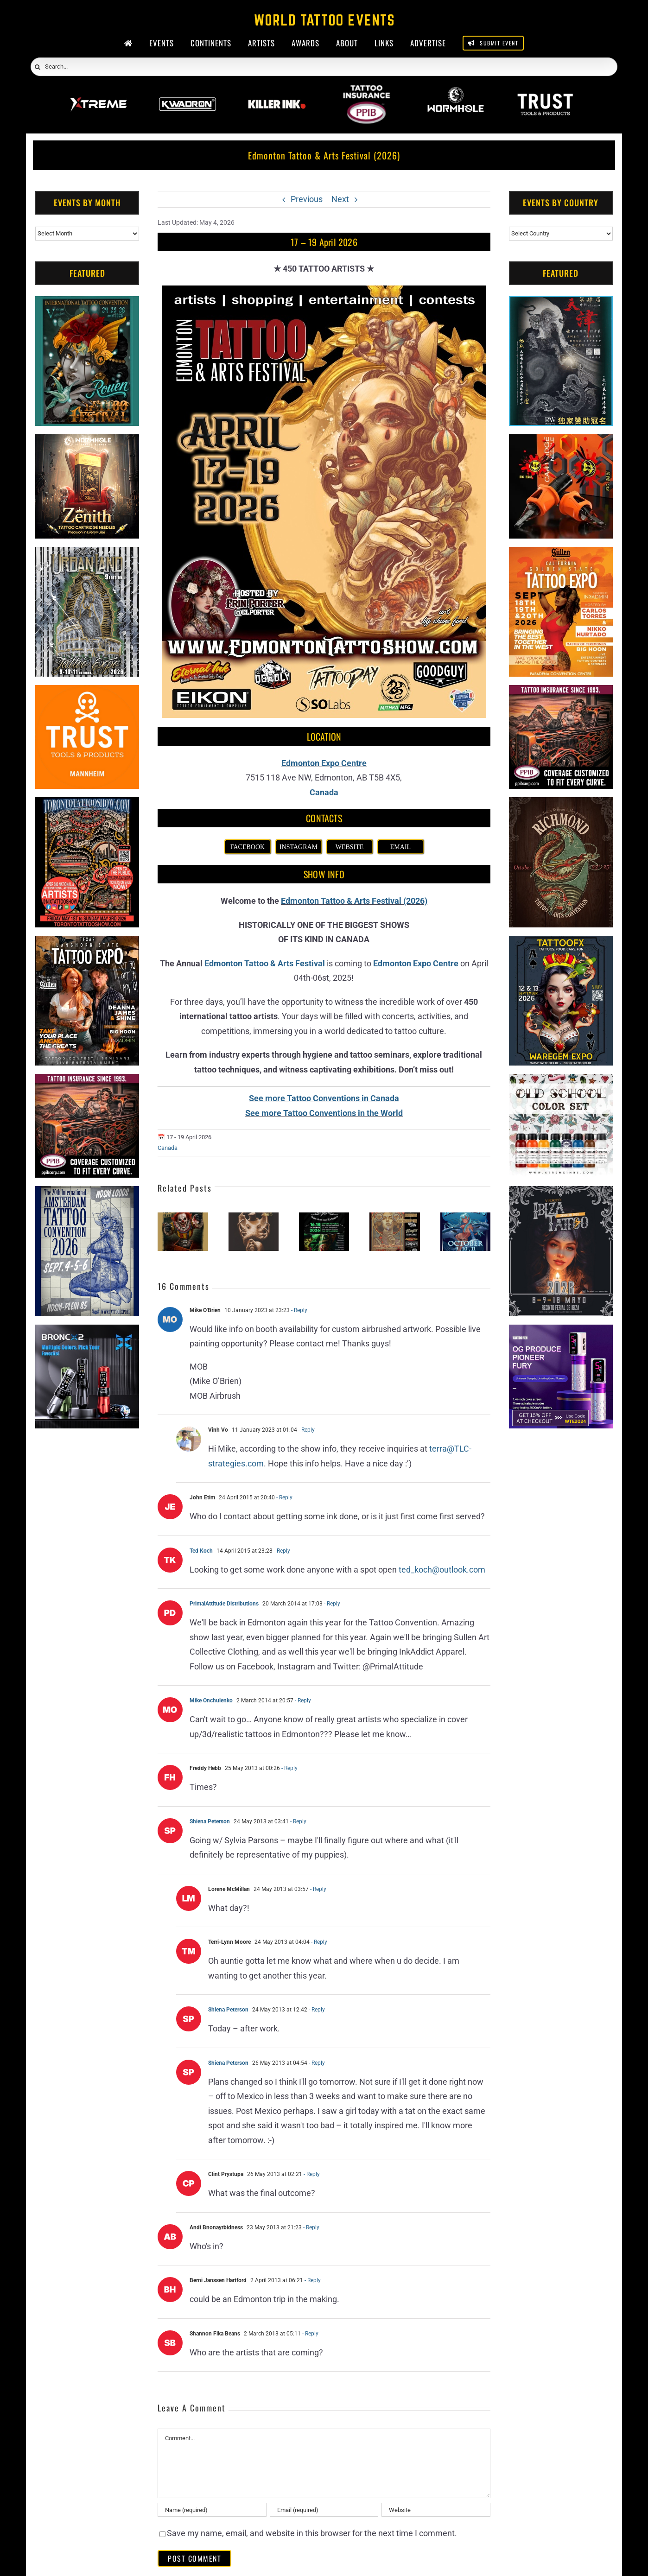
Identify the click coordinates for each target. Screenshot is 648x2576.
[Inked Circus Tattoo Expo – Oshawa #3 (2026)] (183, 1217)
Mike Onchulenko (211, 1700)
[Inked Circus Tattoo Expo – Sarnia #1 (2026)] (254, 1217)
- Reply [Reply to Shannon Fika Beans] (309, 2333)
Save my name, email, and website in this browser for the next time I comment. (312, 2533)
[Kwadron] (187, 91)
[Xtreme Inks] (98, 91)
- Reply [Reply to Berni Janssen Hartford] (312, 2280)
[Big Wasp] (561, 441)
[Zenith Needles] (87, 441)
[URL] (435, 2510)
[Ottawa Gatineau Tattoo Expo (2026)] (465, 1217)
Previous (307, 199)
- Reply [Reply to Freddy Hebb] (289, 1768)
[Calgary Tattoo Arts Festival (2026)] (394, 1217)
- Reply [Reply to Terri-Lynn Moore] (318, 1942)
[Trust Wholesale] (545, 91)
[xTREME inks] (561, 1081)
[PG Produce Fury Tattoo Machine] (561, 1332)
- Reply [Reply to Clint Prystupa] (311, 2174)
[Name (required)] (212, 2510)
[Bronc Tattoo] (87, 1332)
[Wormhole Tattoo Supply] (455, 91)
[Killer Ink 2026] (277, 91)
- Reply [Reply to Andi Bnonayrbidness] (310, 2227)
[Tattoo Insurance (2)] (87, 1081)
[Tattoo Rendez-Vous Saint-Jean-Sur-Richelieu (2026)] (324, 1217)
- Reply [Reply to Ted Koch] (281, 1551)
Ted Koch (201, 1551)
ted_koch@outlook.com (442, 1569)
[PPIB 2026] (366, 91)
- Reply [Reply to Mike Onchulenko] (302, 1700)
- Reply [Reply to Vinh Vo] (306, 1430)
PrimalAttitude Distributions (224, 1603)
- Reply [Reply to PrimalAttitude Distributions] (331, 1603)
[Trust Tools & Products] (87, 692)
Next (340, 199)
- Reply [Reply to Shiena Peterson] (297, 1821)
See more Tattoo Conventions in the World (324, 1113)
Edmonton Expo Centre (324, 763)
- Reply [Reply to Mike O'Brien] (298, 1310)
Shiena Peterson (210, 1821)
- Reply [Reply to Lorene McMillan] (317, 1889)
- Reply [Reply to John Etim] (283, 1497)
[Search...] (324, 66)
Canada (324, 792)
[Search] (37, 67)
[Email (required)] (324, 2510)
